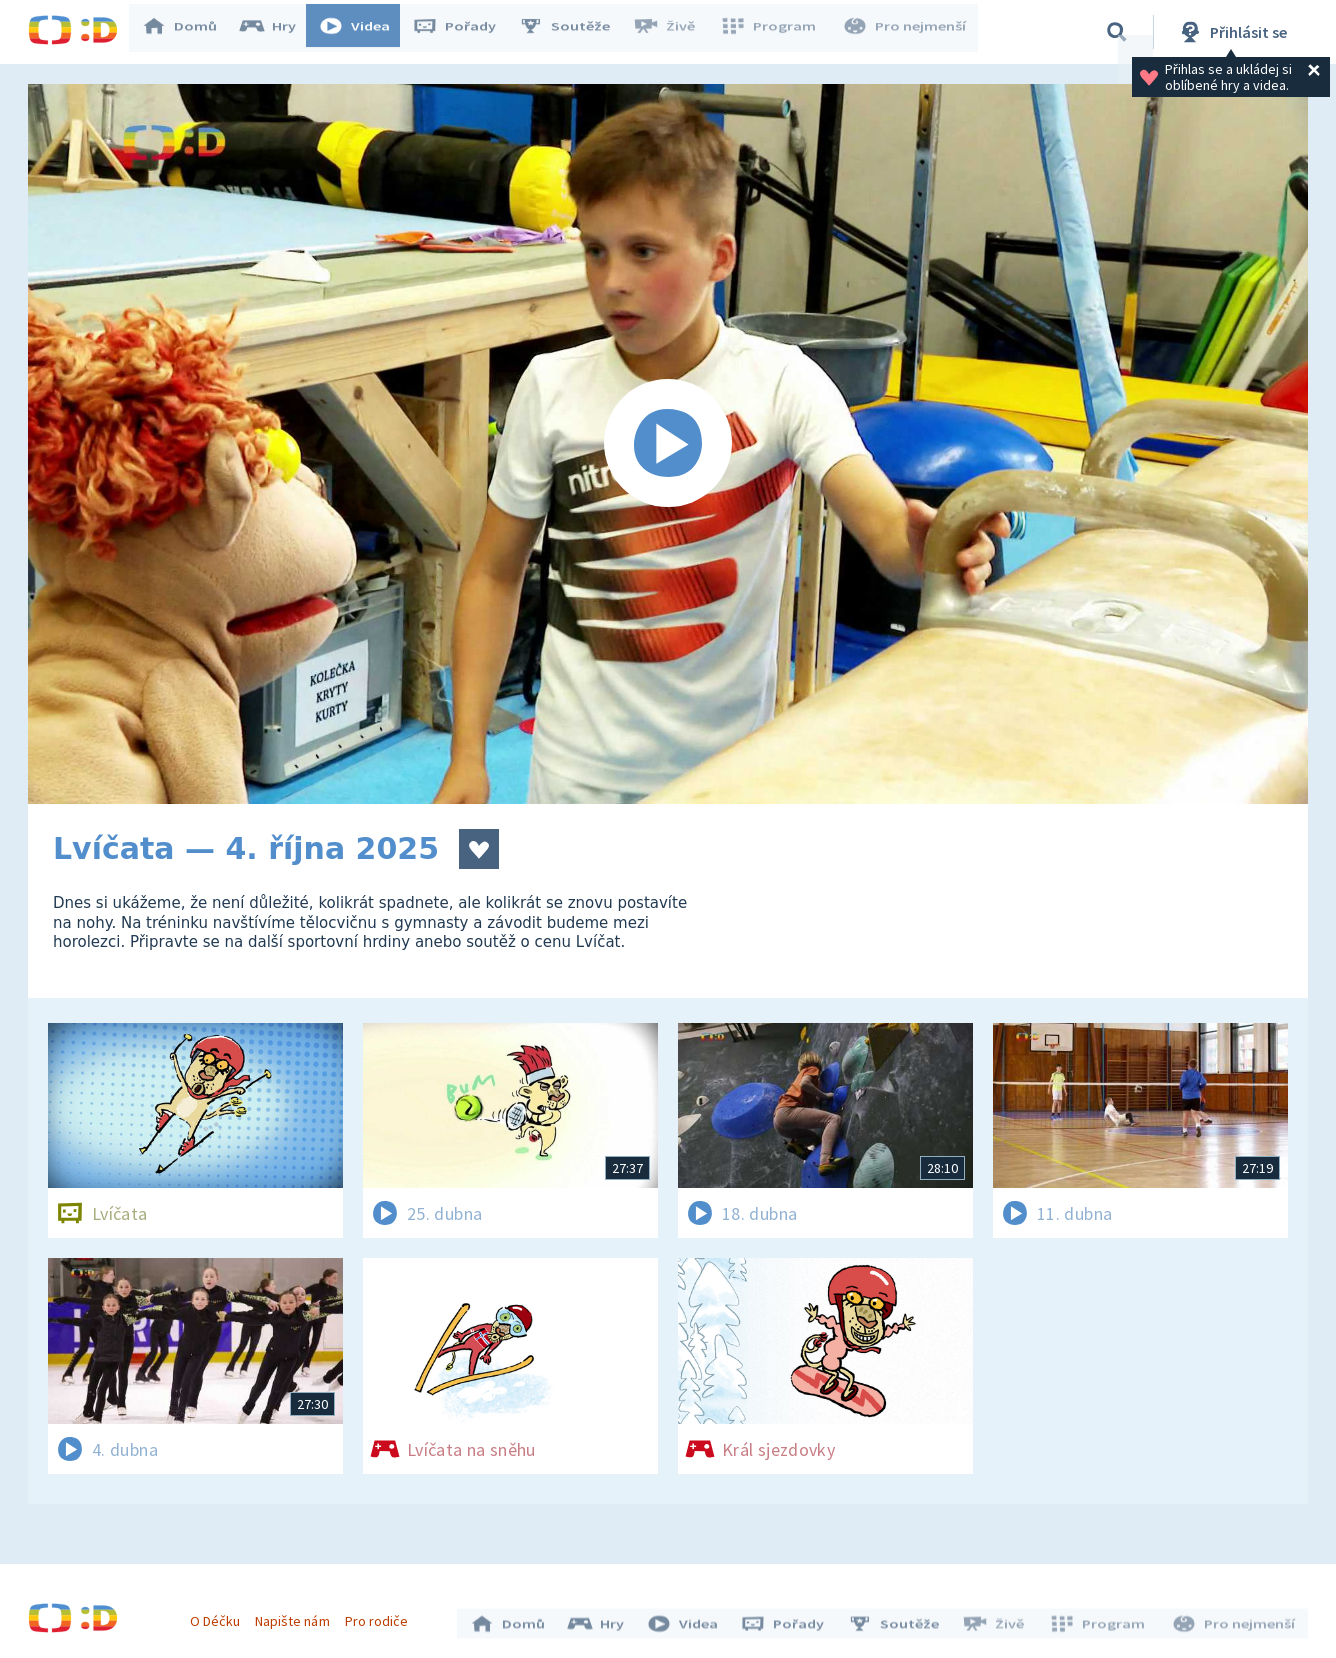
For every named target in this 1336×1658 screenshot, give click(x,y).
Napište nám (297, 1616)
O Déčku (220, 1616)
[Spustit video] (668, 444)
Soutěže (574, 32)
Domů (189, 32)
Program (774, 32)
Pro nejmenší (906, 32)
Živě (673, 32)
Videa (364, 32)
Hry (277, 32)
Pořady (464, 32)
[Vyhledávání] (1117, 32)
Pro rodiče (381, 1616)
